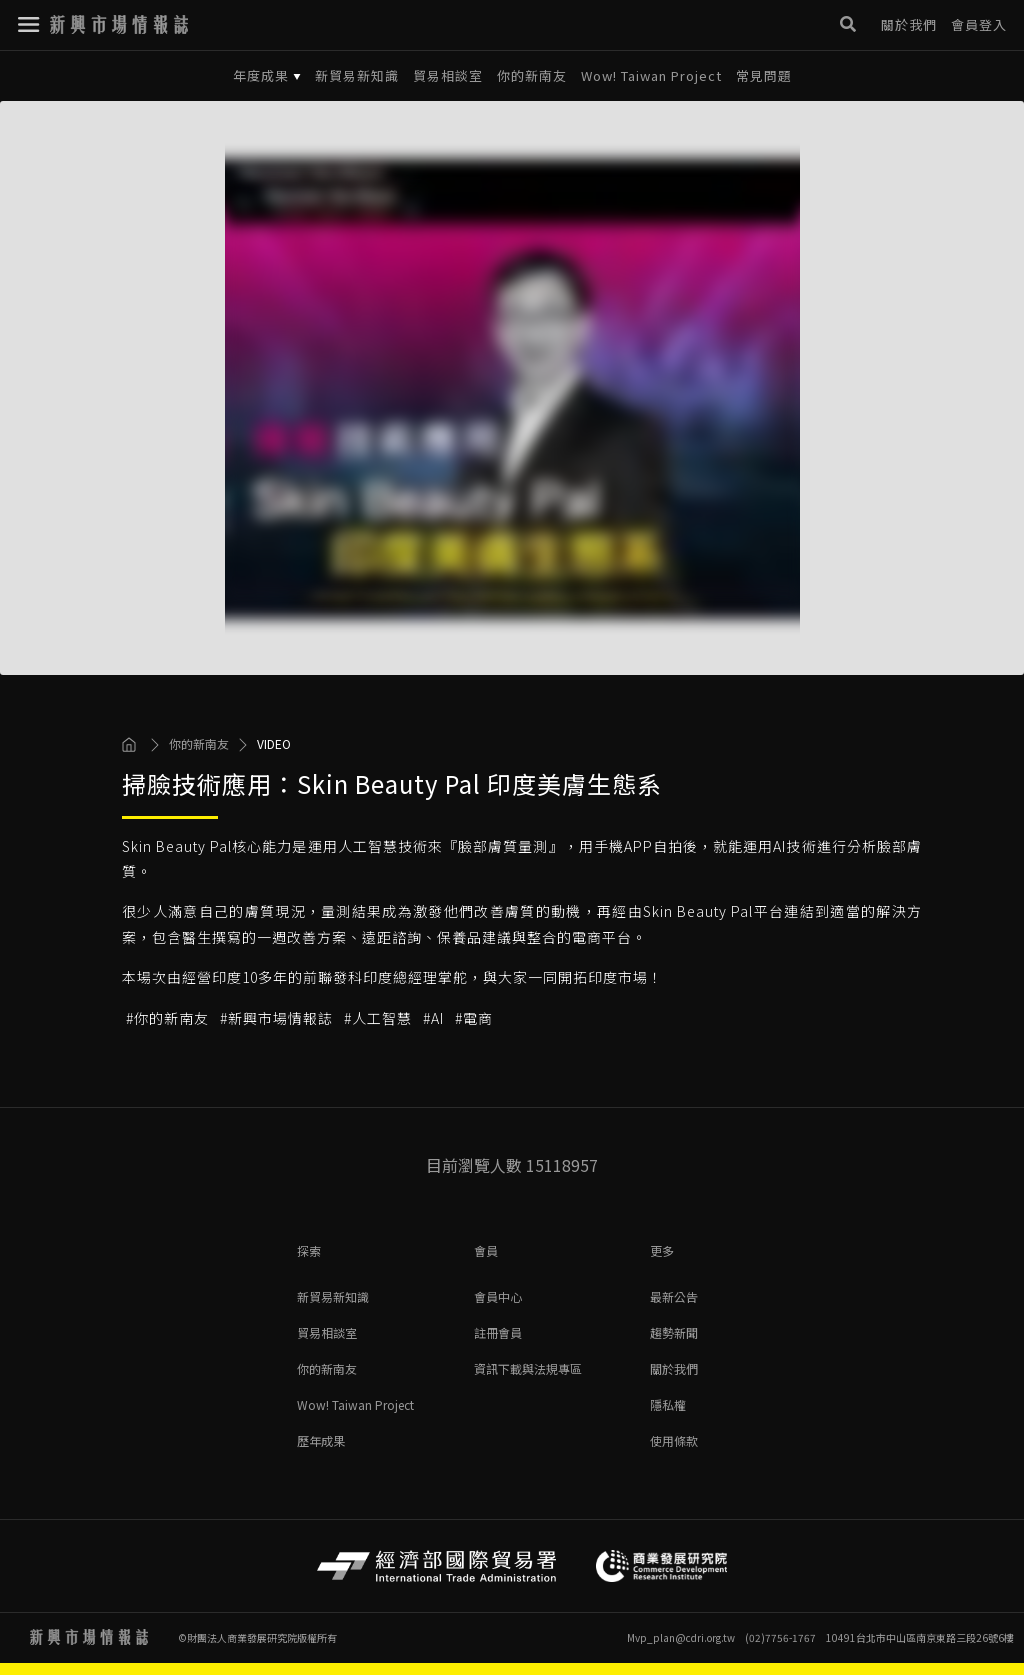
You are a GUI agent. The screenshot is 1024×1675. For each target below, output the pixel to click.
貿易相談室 (448, 76)
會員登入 (979, 20)
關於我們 (909, 20)
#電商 (474, 1018)
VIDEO (274, 744)
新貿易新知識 (357, 76)
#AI (433, 1018)
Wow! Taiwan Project (651, 76)
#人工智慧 (378, 1018)
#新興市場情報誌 (276, 1018)
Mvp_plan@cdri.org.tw (681, 1637)
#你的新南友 (167, 1018)
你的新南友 (532, 76)
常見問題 (764, 76)
